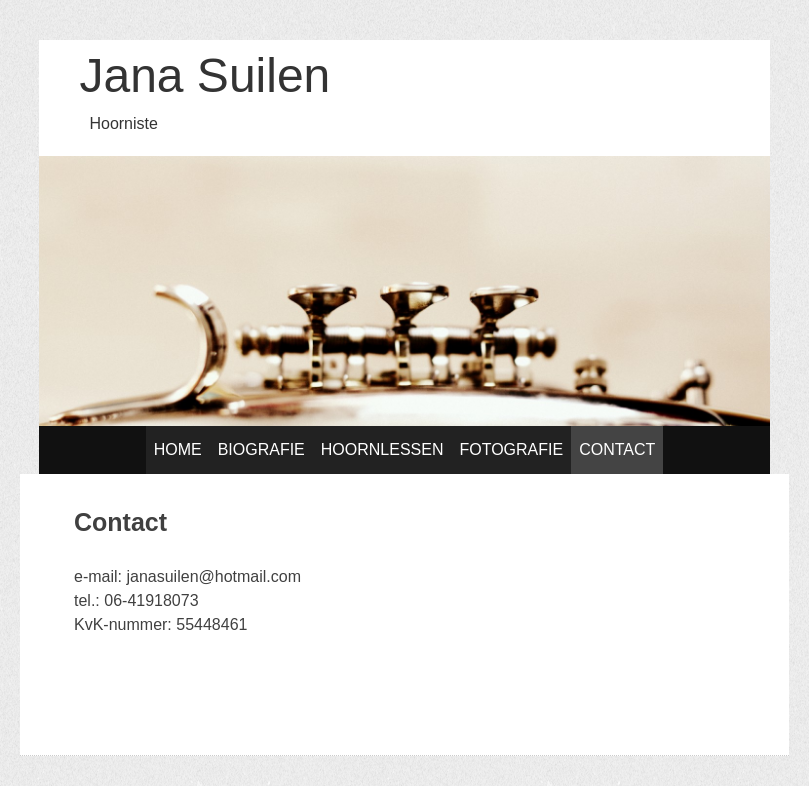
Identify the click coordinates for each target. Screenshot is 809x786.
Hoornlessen (382, 449)
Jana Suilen (204, 75)
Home (178, 449)
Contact (617, 449)
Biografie (261, 449)
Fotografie (511, 449)
